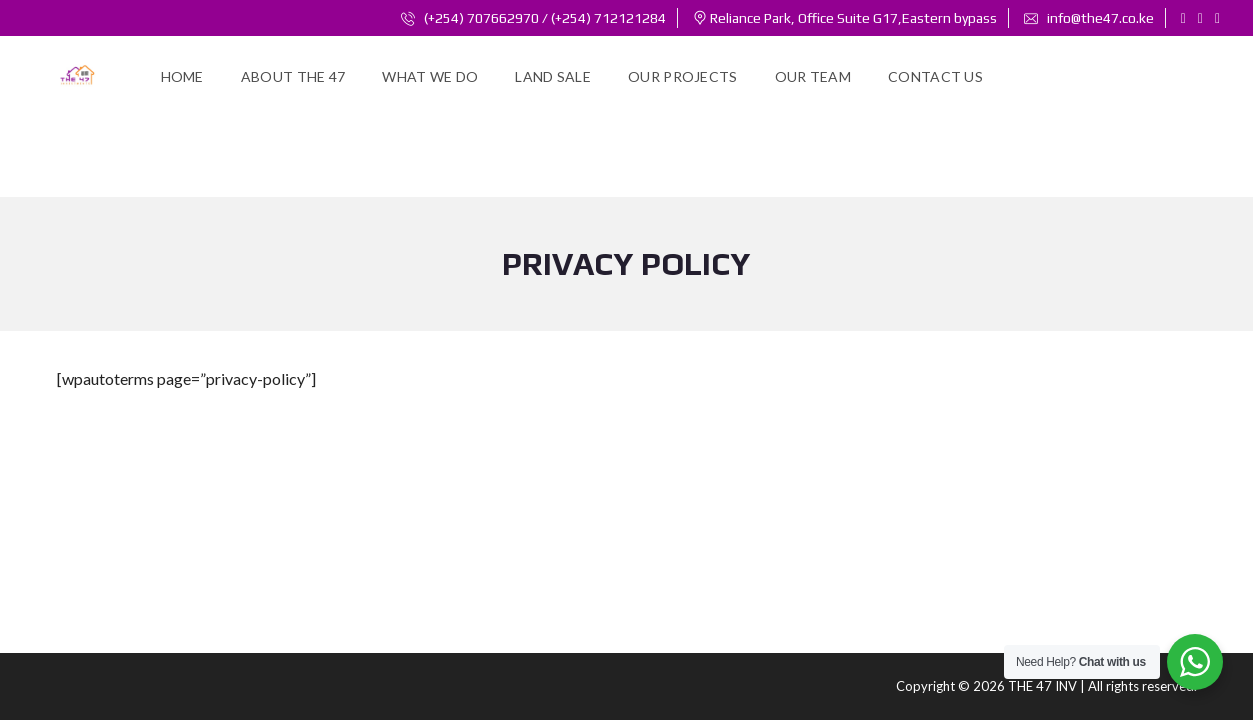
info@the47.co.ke (1089, 18)
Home (182, 76)
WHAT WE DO (430, 76)
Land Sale (553, 76)
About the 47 (293, 76)
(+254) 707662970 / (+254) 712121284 (533, 18)
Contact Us (935, 76)
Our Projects (683, 76)
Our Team (813, 76)
